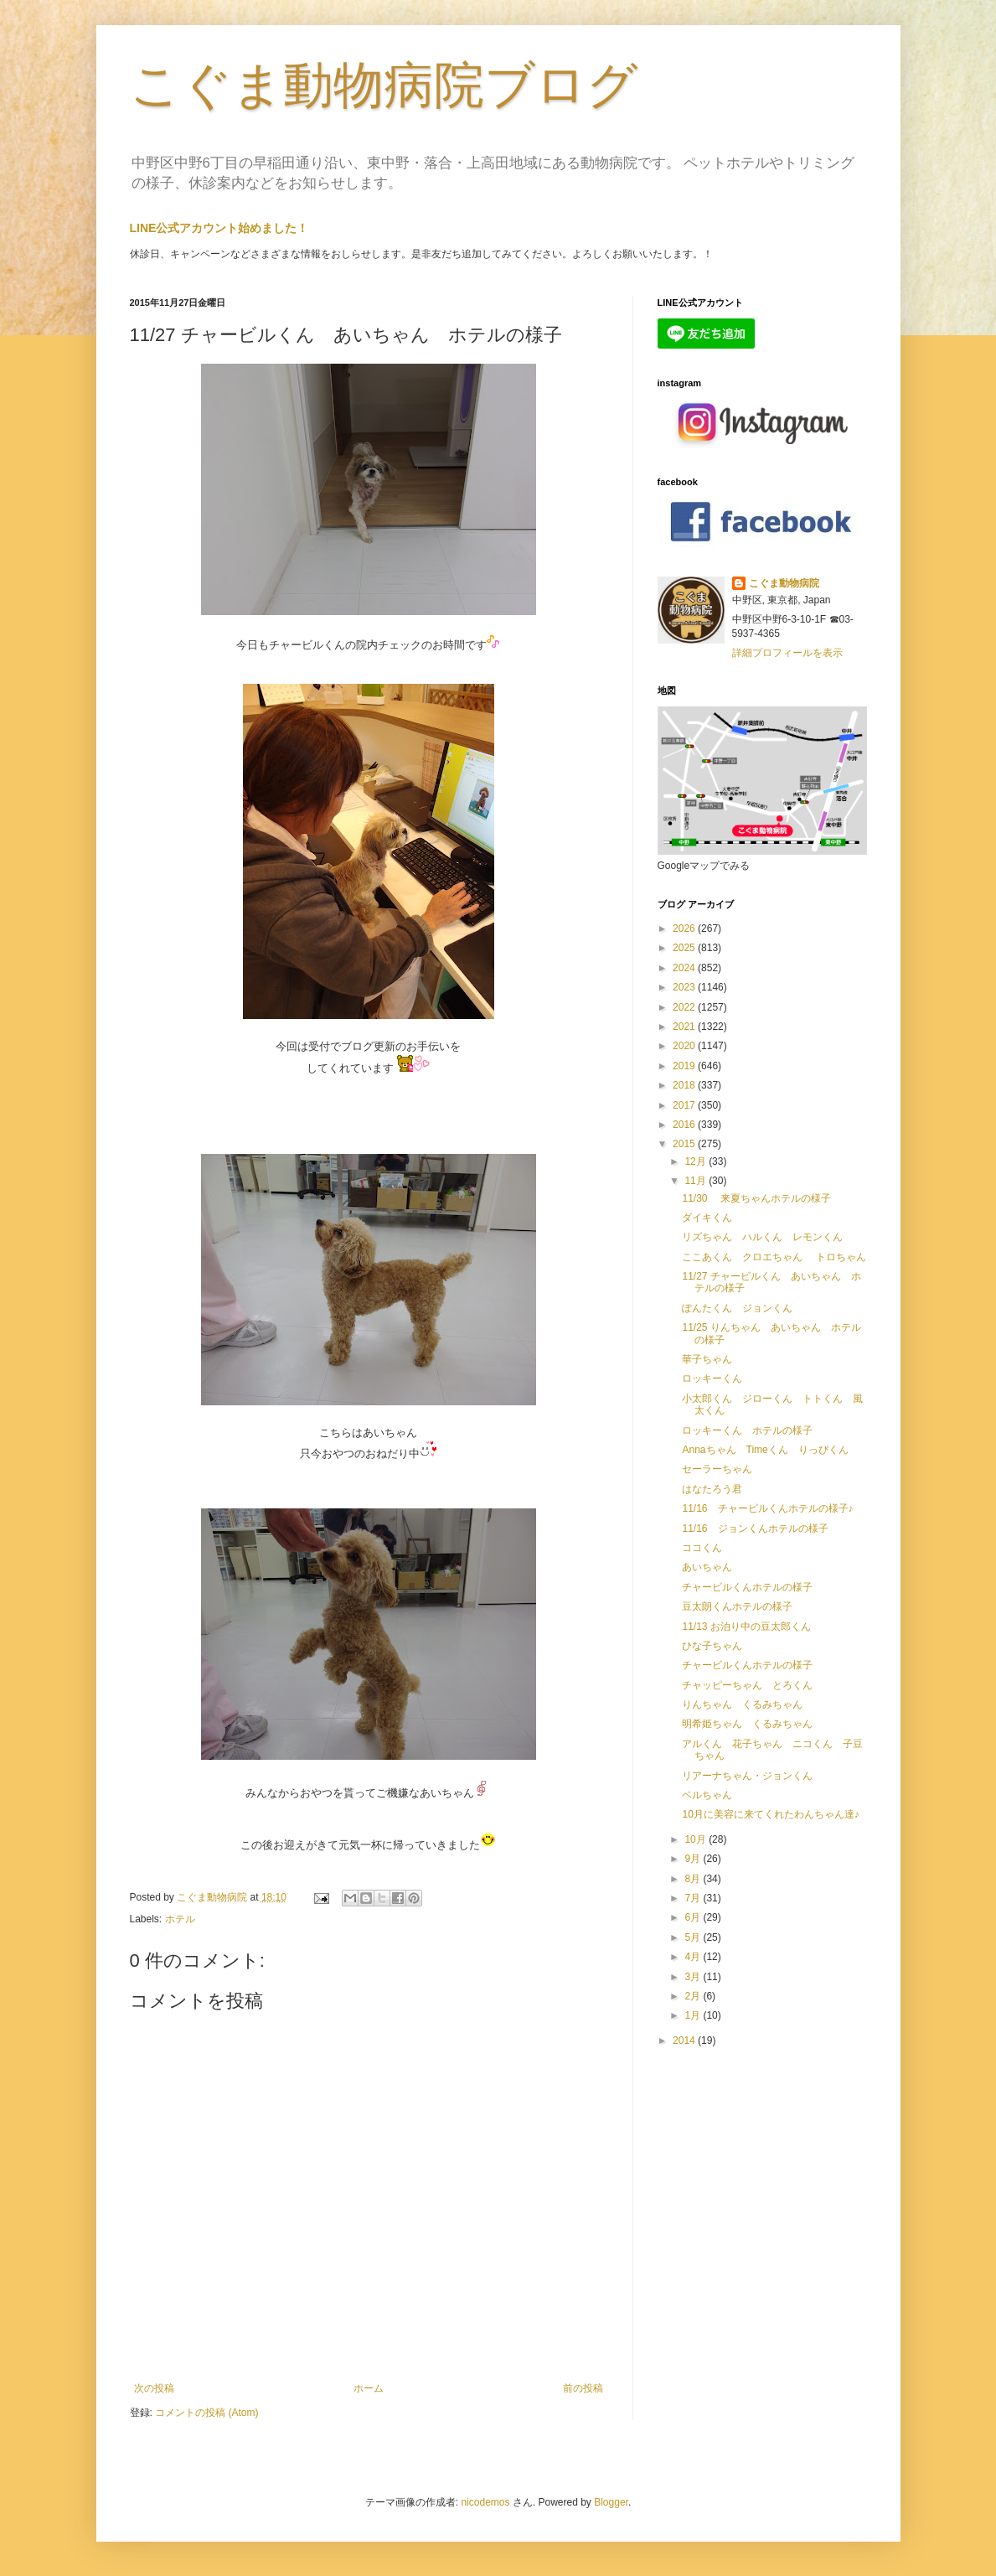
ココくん (702, 1548)
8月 (693, 1879)
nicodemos (485, 2502)
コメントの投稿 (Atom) (206, 2412)
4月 (693, 1957)
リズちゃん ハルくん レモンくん (762, 1237)
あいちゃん (707, 1567)
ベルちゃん (707, 1795)
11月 (696, 1181)
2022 (685, 1007)
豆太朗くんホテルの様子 (737, 1606)
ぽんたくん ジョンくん (737, 1308)
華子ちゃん (707, 1359)
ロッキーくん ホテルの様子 (747, 1430)
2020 (685, 1046)
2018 (685, 1085)
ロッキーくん (712, 1378)
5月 (693, 1937)
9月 (693, 1859)
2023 (685, 987)
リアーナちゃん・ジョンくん (747, 1776)
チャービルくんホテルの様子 (747, 1587)
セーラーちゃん (717, 1469)
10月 (696, 1839)
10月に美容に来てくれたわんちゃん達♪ (770, 1814)
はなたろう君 (712, 1489)
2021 (685, 1026)
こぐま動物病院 (784, 583)
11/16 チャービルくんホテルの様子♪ (767, 1508)
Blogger (611, 2502)
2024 (685, 968)
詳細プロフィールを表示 (787, 653)
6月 (693, 1917)
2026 (685, 928)
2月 (693, 1996)
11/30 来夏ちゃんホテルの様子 (756, 1198)
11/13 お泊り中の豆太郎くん (746, 1626)
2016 (685, 1124)
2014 (685, 2040)
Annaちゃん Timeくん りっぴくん (765, 1450)
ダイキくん (707, 1217)
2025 (685, 948)
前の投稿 (583, 2388)
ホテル (180, 1919)
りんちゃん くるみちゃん (742, 1704)
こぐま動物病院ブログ (383, 85)
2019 (685, 1066)
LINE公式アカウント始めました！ (219, 228)
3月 (693, 1977)
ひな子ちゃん (712, 1646)
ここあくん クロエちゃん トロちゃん (773, 1257)
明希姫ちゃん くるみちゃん (747, 1724)
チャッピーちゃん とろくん (747, 1685)
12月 (696, 1161)
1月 (693, 2015)
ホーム (369, 2388)
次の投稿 (154, 2388)
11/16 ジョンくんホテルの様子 (755, 1528)
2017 (685, 1105)
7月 (693, 1898)
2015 (685, 1144)
